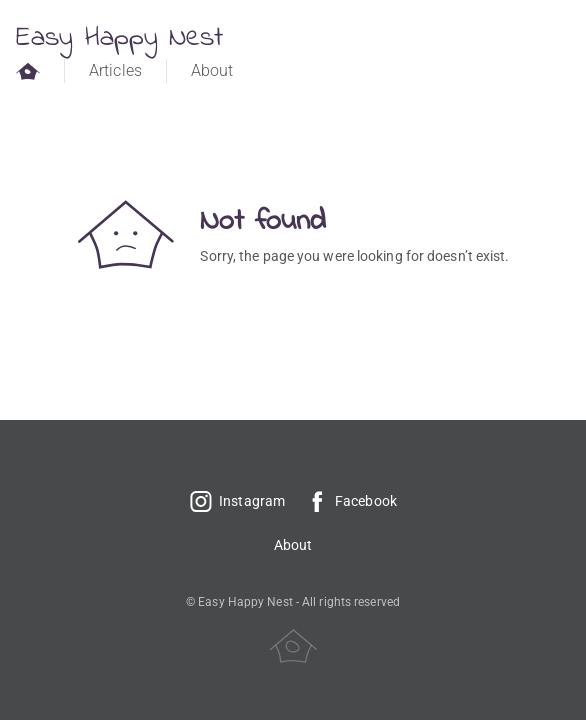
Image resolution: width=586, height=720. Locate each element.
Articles (115, 70)
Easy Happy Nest (120, 38)
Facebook (351, 501)
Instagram (237, 501)
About (212, 70)
